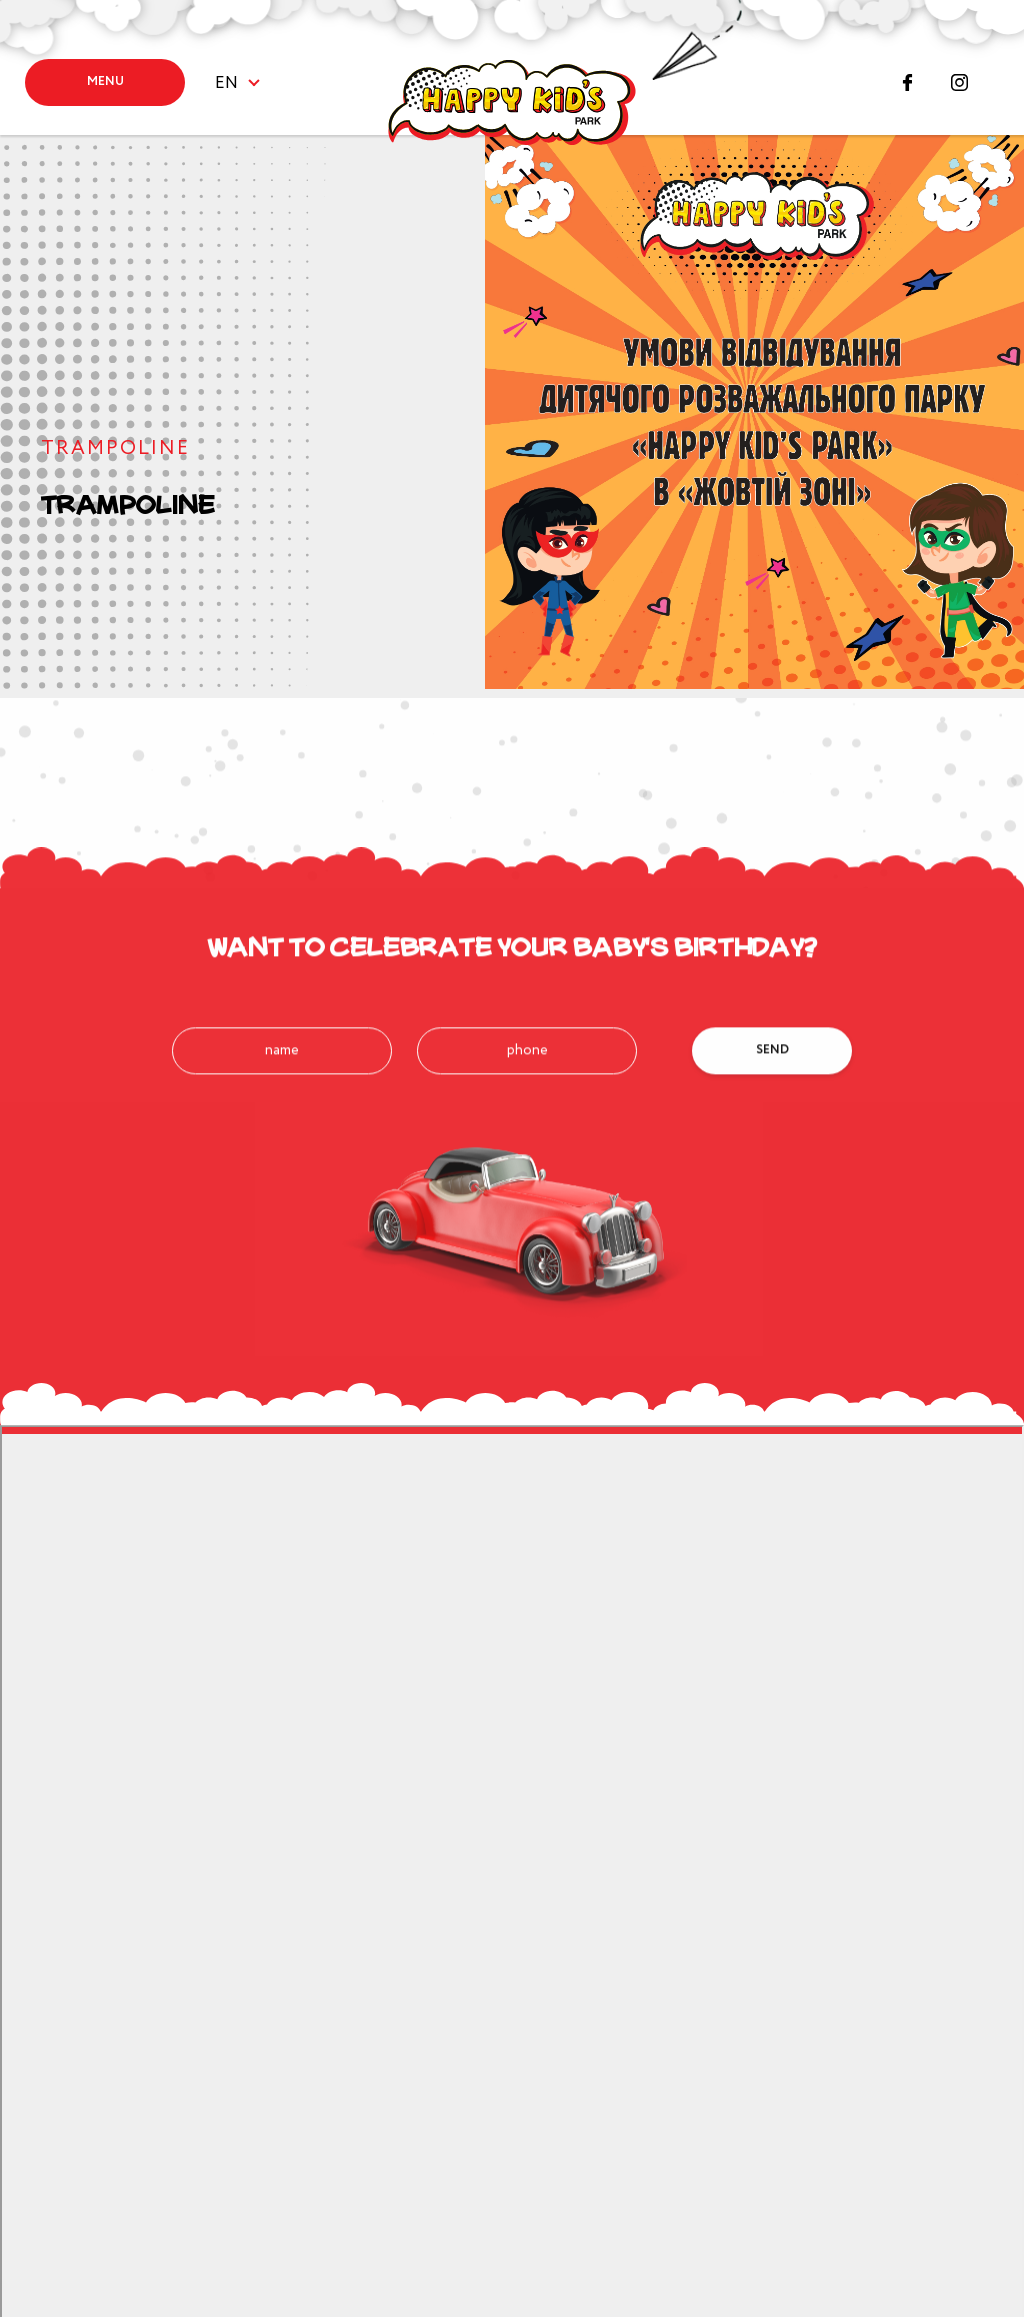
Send (772, 1130)
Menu (105, 81)
